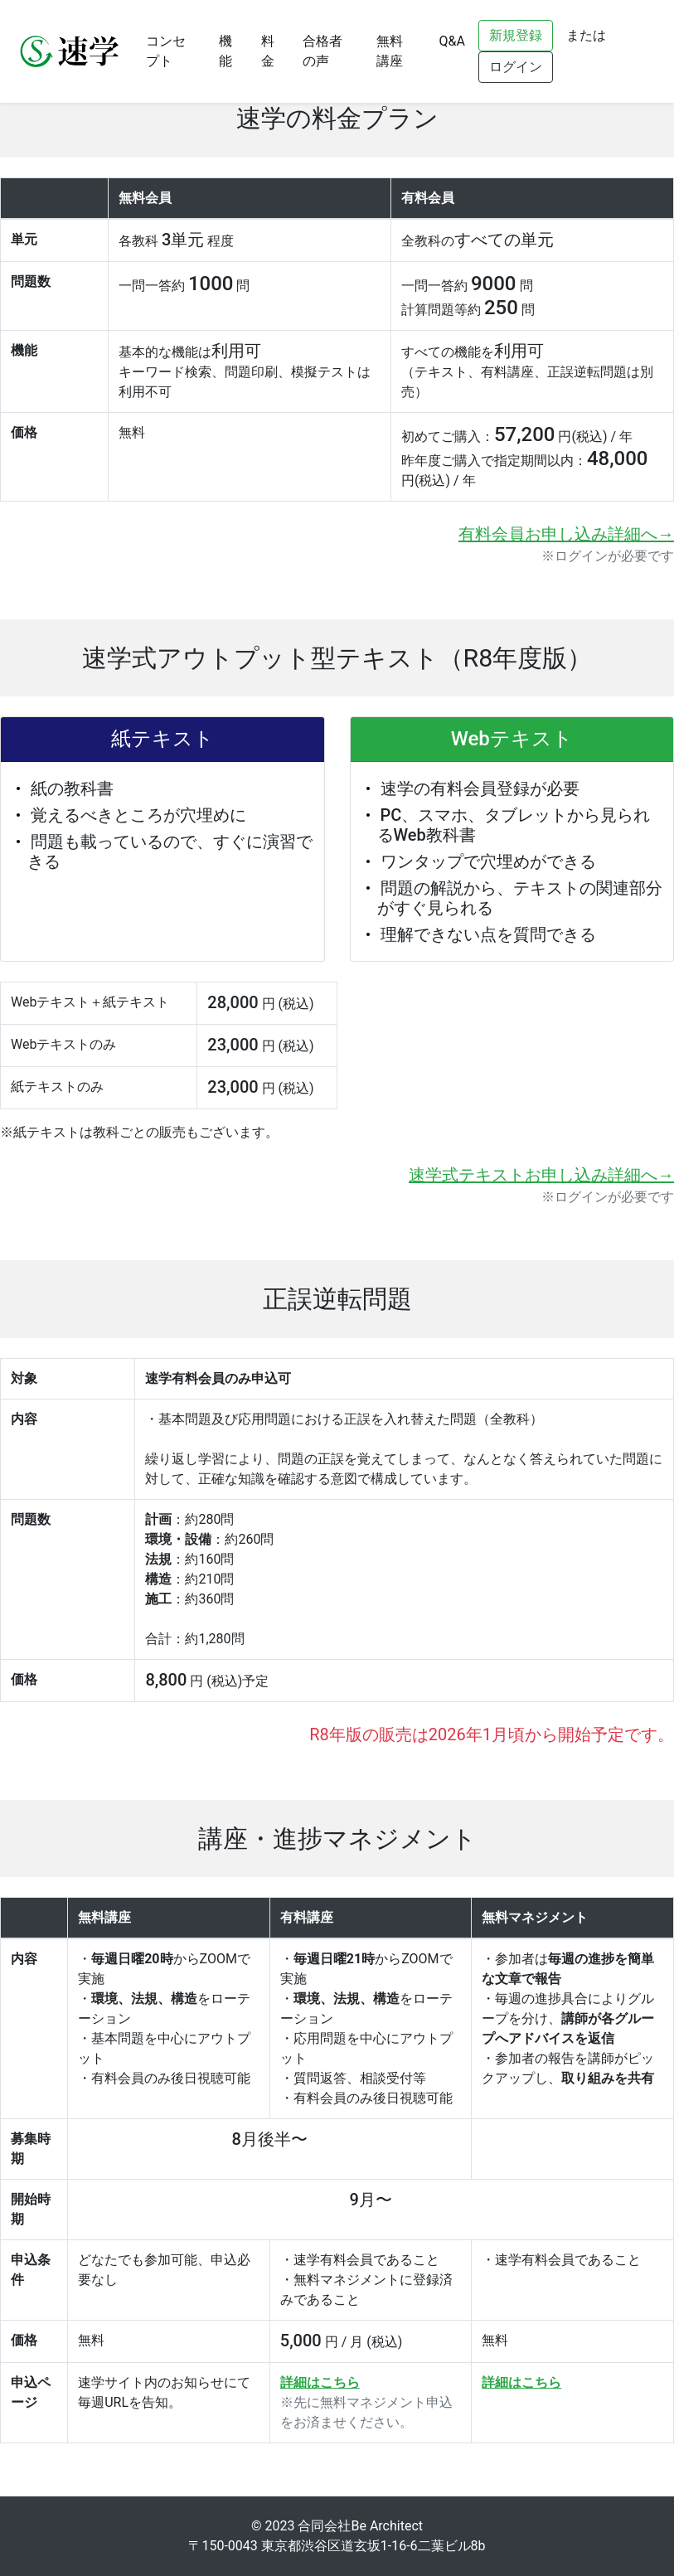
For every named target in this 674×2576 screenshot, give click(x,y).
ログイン (515, 67)
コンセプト (166, 51)
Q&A (452, 41)
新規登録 (515, 35)
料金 (267, 51)
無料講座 (389, 51)
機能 (225, 51)
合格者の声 (322, 51)
